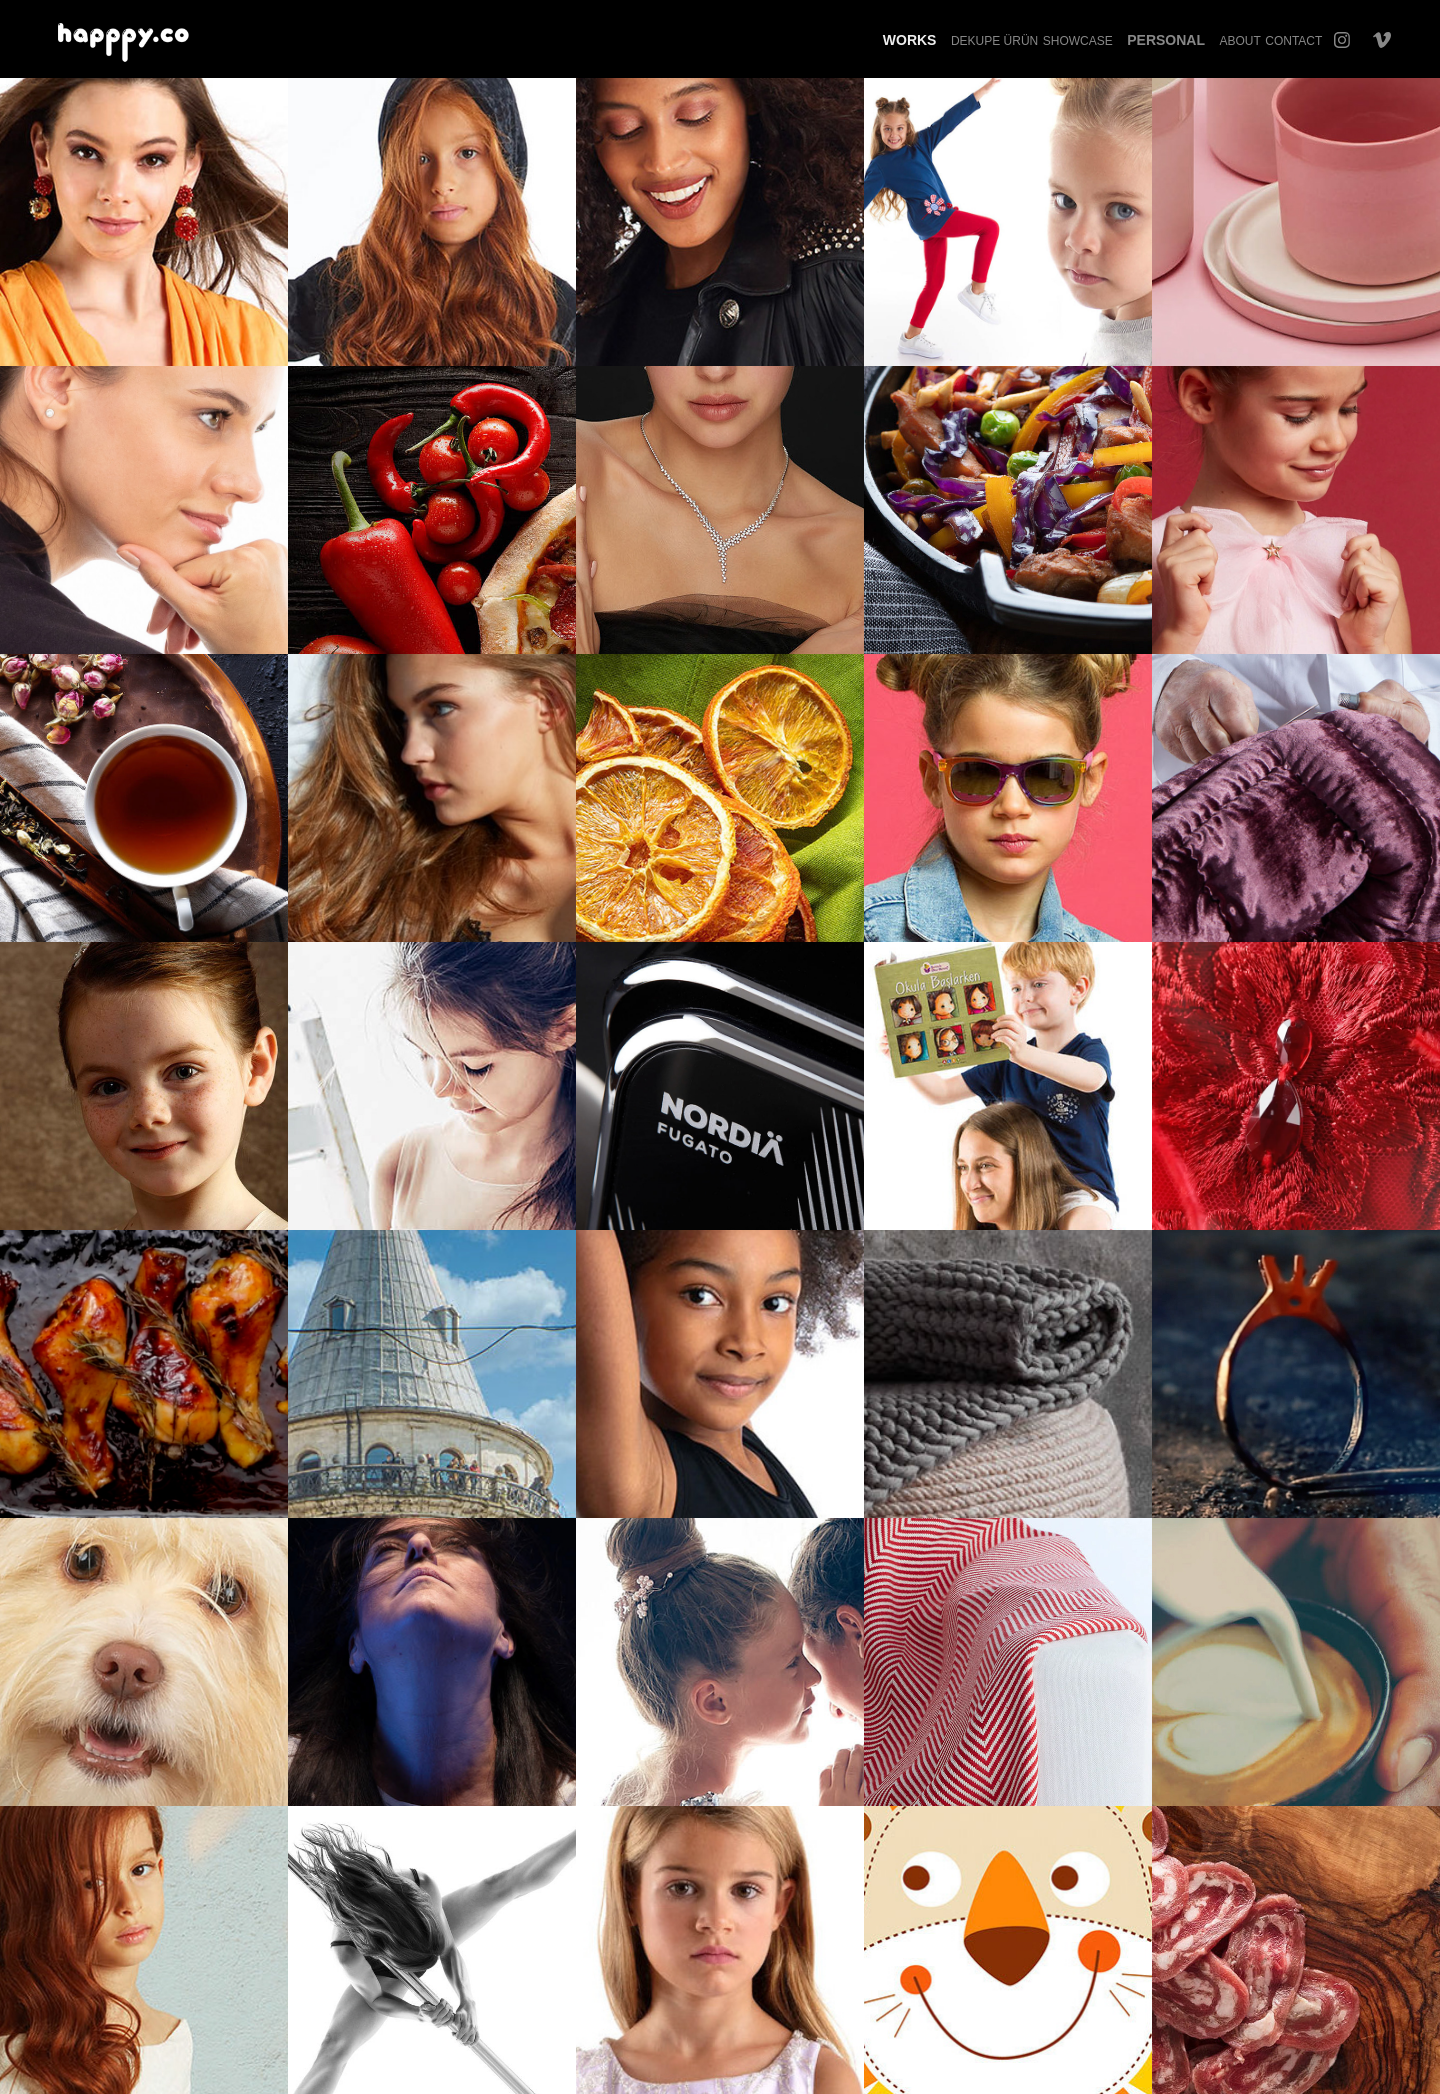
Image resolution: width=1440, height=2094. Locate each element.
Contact (1293, 41)
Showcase (1078, 41)
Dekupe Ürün (994, 41)
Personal (1166, 40)
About (1239, 41)
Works (910, 40)
